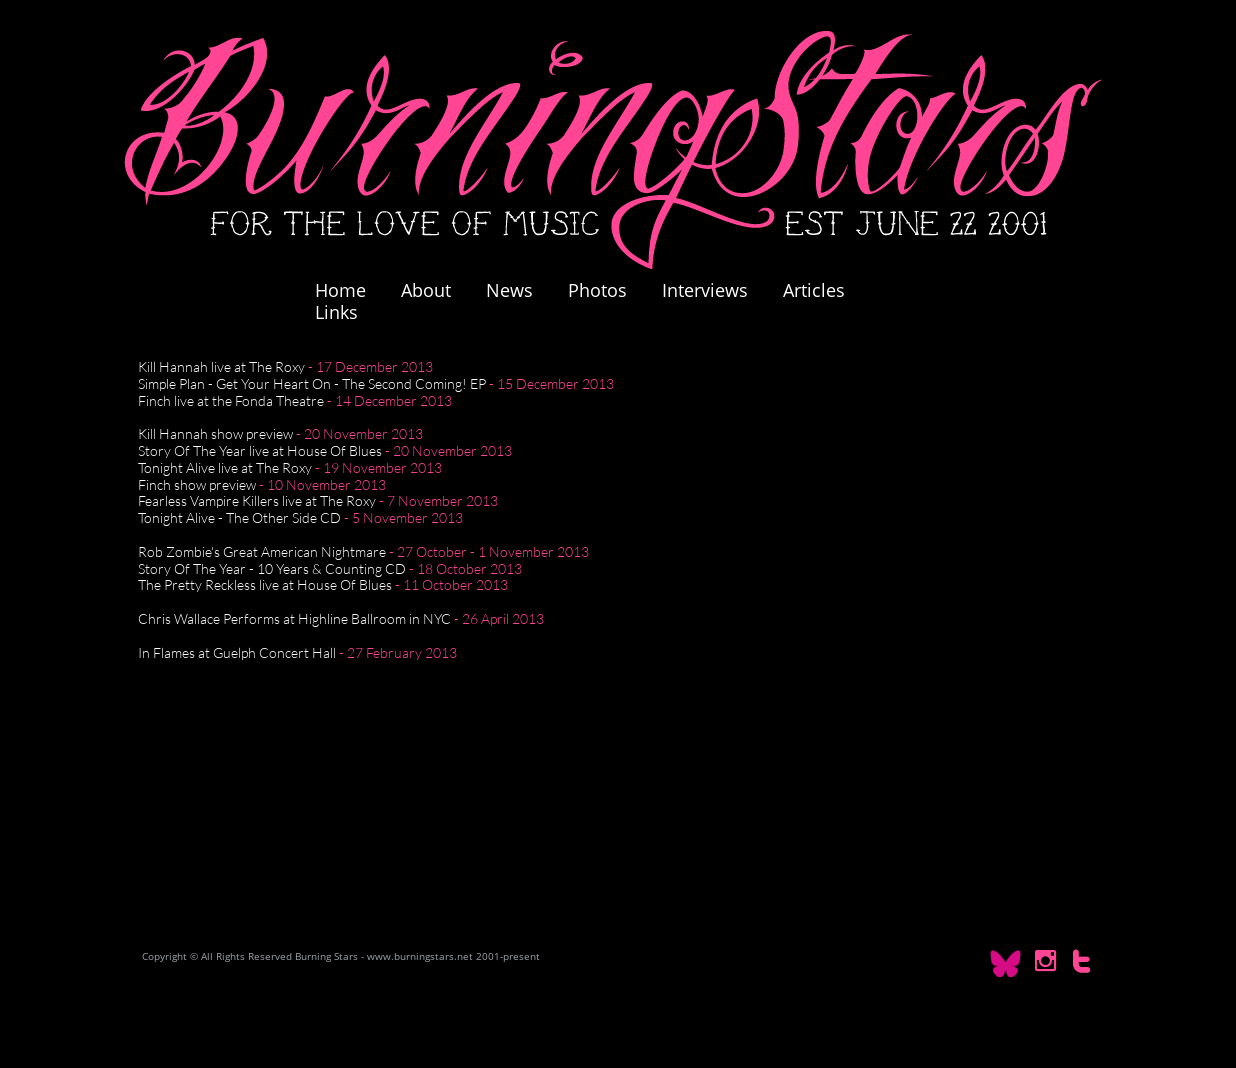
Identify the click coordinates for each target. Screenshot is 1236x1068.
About (426, 290)
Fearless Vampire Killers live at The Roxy (257, 500)
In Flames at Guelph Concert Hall (237, 652)
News (509, 290)
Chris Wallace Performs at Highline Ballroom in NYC (294, 618)
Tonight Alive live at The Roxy (225, 467)
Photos (607, 290)
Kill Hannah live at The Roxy (221, 366)
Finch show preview (197, 484)
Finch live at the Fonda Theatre (231, 400)
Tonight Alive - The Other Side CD (239, 517)
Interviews (705, 290)
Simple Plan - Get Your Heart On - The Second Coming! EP (312, 383)
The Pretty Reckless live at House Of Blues (265, 584)
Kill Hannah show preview (215, 433)
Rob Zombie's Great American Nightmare (262, 551)
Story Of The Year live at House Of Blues (260, 450)
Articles (814, 290)
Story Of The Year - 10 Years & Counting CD (272, 568)
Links (336, 312)
